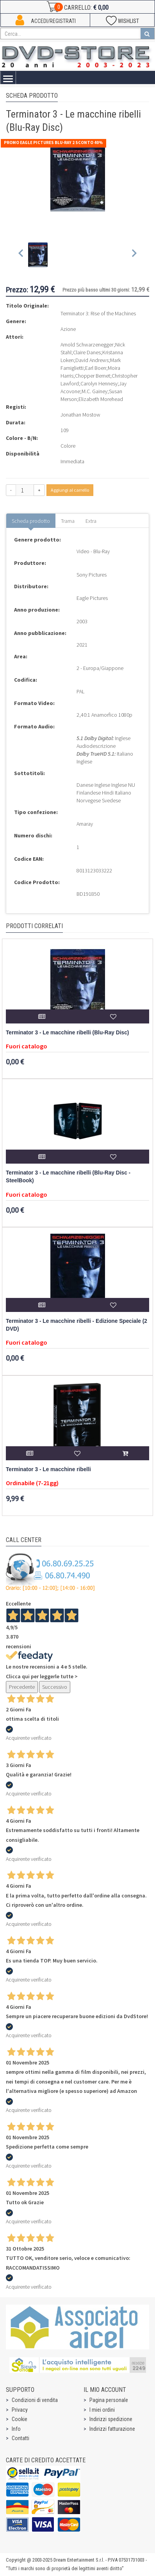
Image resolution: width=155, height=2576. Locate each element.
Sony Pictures (92, 574)
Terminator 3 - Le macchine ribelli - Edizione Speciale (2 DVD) (76, 1325)
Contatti (20, 2438)
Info (16, 2429)
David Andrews (92, 360)
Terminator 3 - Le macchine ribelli (48, 1469)
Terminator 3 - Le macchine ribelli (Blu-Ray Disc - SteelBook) (68, 1176)
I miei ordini (102, 2410)
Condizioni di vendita (35, 2400)
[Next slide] (134, 254)
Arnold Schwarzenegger (87, 344)
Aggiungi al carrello (70, 490)
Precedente (22, 1686)
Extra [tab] (91, 520)
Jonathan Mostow (80, 414)
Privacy (20, 2410)
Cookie (19, 2419)
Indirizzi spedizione (110, 2419)
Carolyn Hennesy (99, 383)
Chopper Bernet (92, 375)
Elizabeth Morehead (100, 399)
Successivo (54, 1686)
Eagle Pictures (92, 597)
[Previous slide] (21, 254)
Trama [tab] (68, 520)
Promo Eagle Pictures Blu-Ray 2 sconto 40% (53, 142)
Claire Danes (87, 352)
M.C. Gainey (94, 391)
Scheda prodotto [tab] (31, 520)
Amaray (85, 823)
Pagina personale (108, 2400)
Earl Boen (95, 367)
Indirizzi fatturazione (112, 2429)
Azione (68, 328)
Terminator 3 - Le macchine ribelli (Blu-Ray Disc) (67, 1033)
